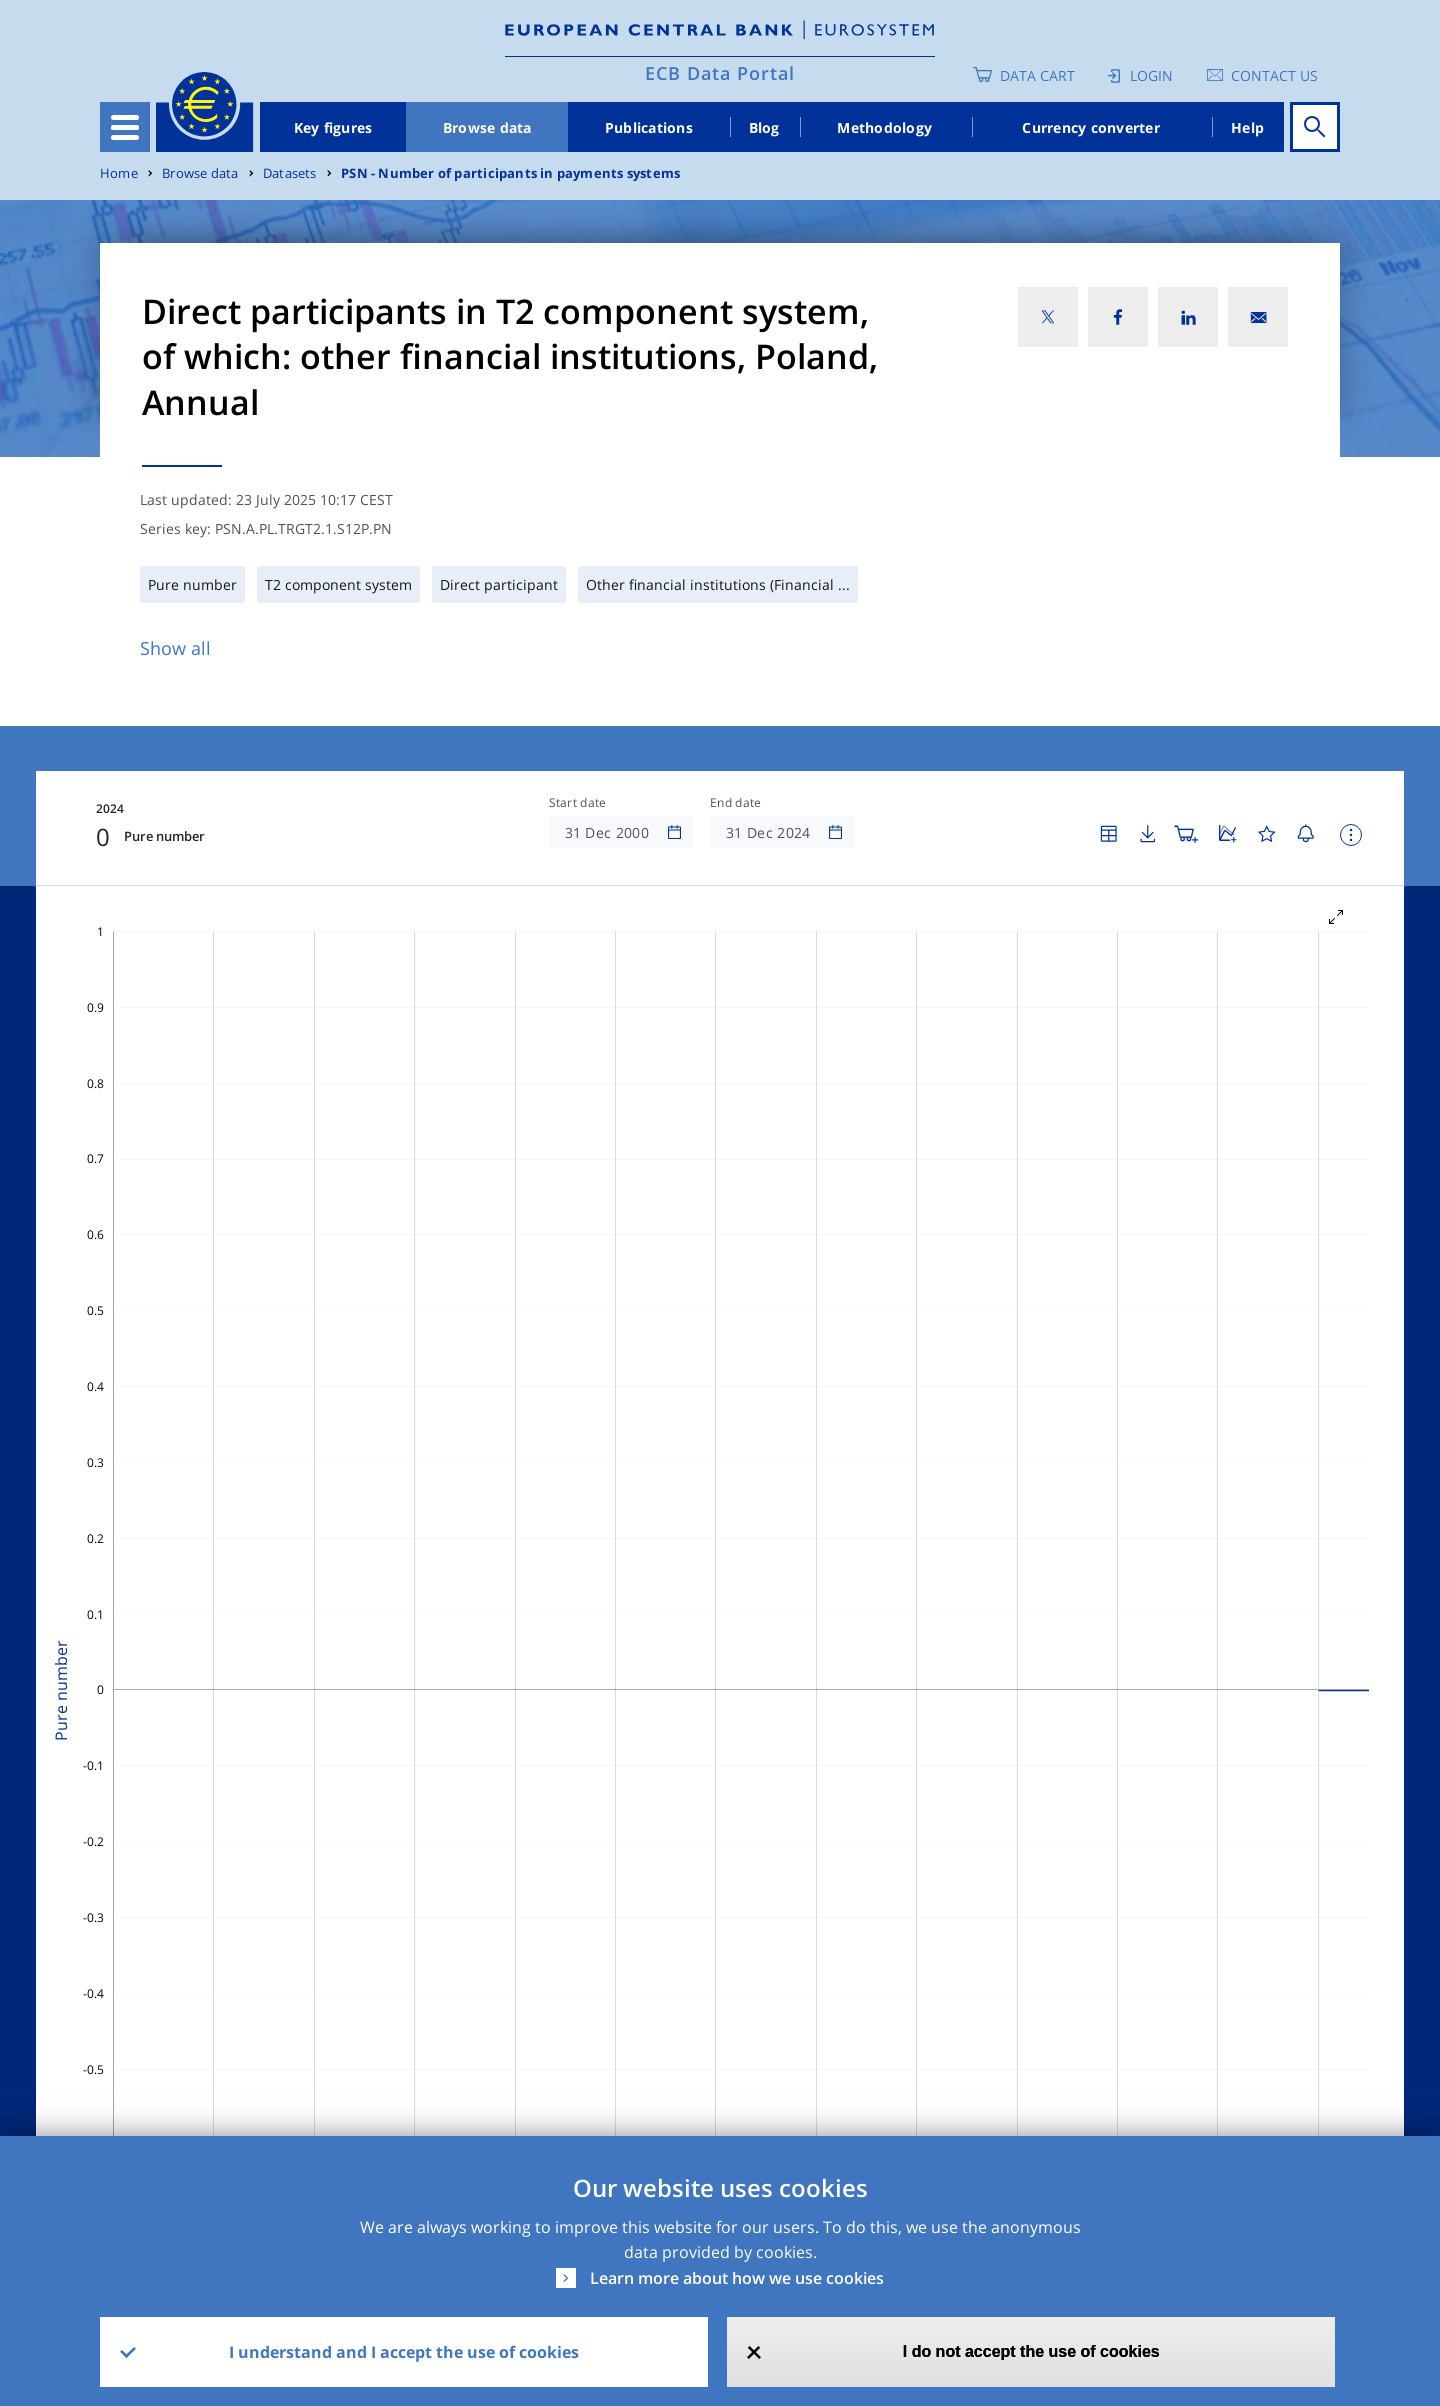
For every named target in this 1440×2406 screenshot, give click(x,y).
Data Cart (1037, 75)
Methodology (884, 127)
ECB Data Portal (720, 73)
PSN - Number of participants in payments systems (510, 173)
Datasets (290, 173)
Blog (764, 127)
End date (736, 803)
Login (1151, 75)
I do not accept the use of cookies (1031, 2351)
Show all (175, 648)
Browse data (487, 127)
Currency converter (1091, 127)
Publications (649, 127)
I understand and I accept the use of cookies (404, 2352)
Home (119, 173)
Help (1247, 127)
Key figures (333, 127)
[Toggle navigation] (125, 127)
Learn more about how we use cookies (737, 2278)
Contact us (1274, 75)
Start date (578, 803)
